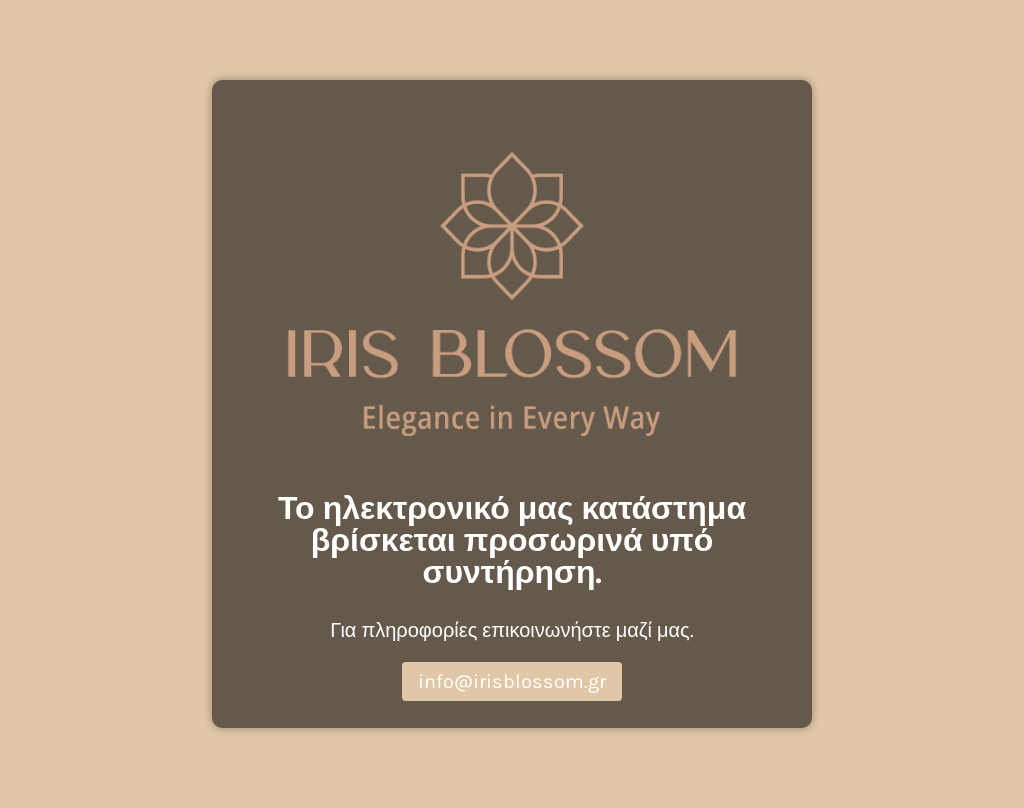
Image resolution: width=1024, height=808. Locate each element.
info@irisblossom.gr (512, 681)
